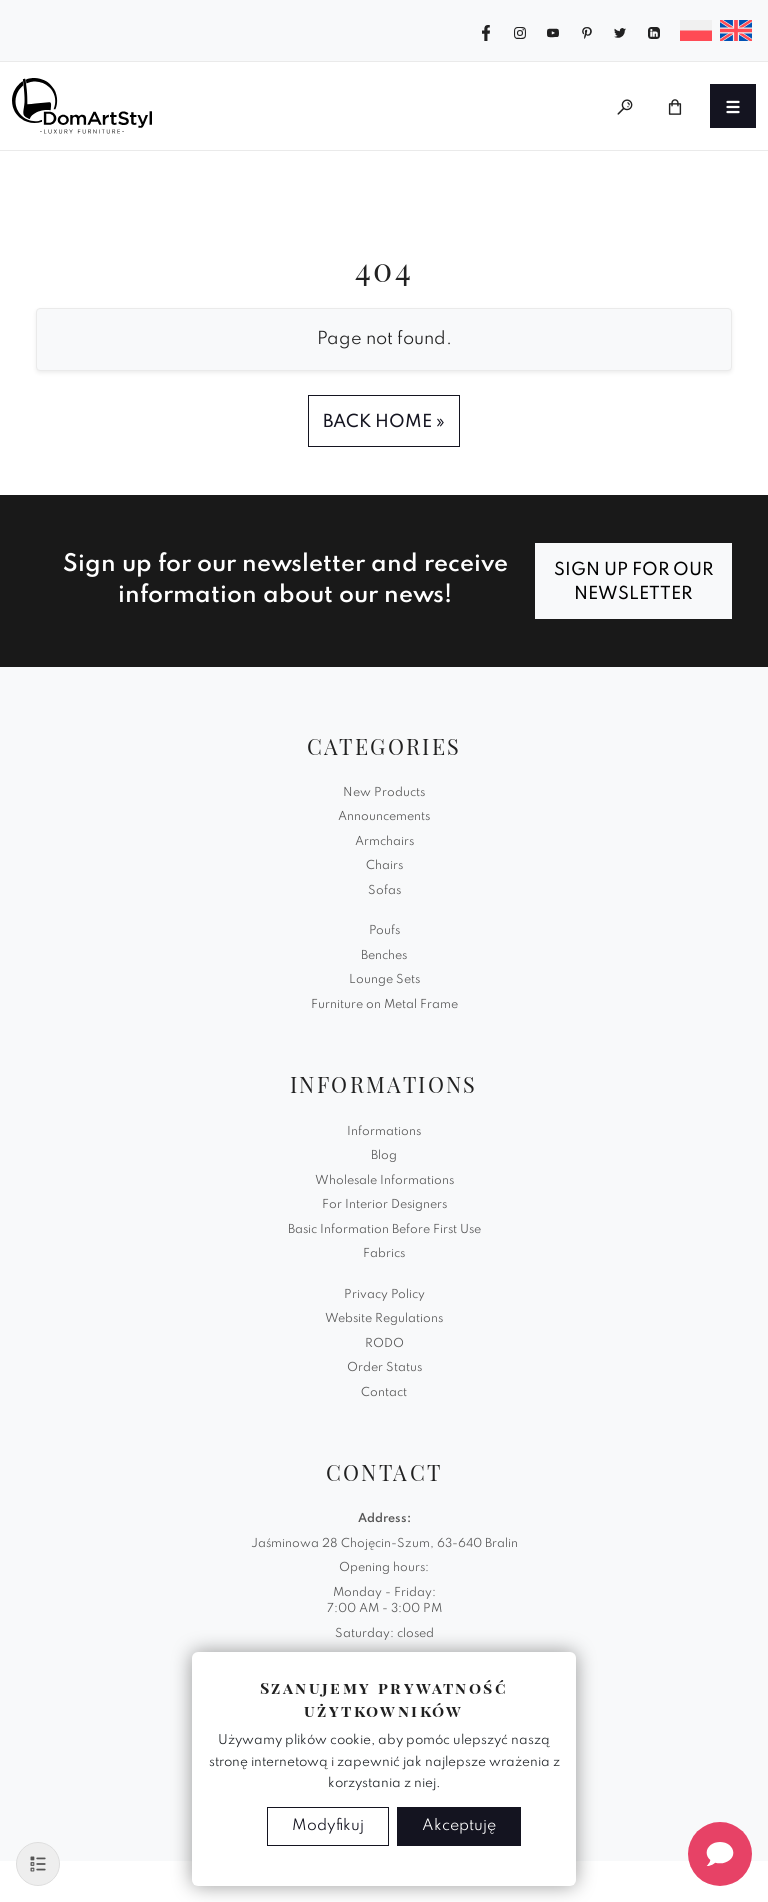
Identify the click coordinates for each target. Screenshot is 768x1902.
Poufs (384, 931)
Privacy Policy (384, 1295)
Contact (384, 1393)
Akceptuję (459, 1826)
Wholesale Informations (384, 1181)
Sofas (384, 891)
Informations (384, 1132)
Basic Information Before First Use (384, 1230)
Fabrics (384, 1254)
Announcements (384, 817)
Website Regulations (384, 1319)
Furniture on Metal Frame (384, 1005)
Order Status (384, 1368)
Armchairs (384, 842)
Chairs (384, 866)
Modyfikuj (328, 1826)
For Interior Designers (384, 1205)
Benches (384, 956)
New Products (384, 793)
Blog (384, 1156)
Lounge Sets (384, 980)
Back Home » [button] (384, 422)
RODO (384, 1344)
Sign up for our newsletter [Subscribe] (633, 582)
